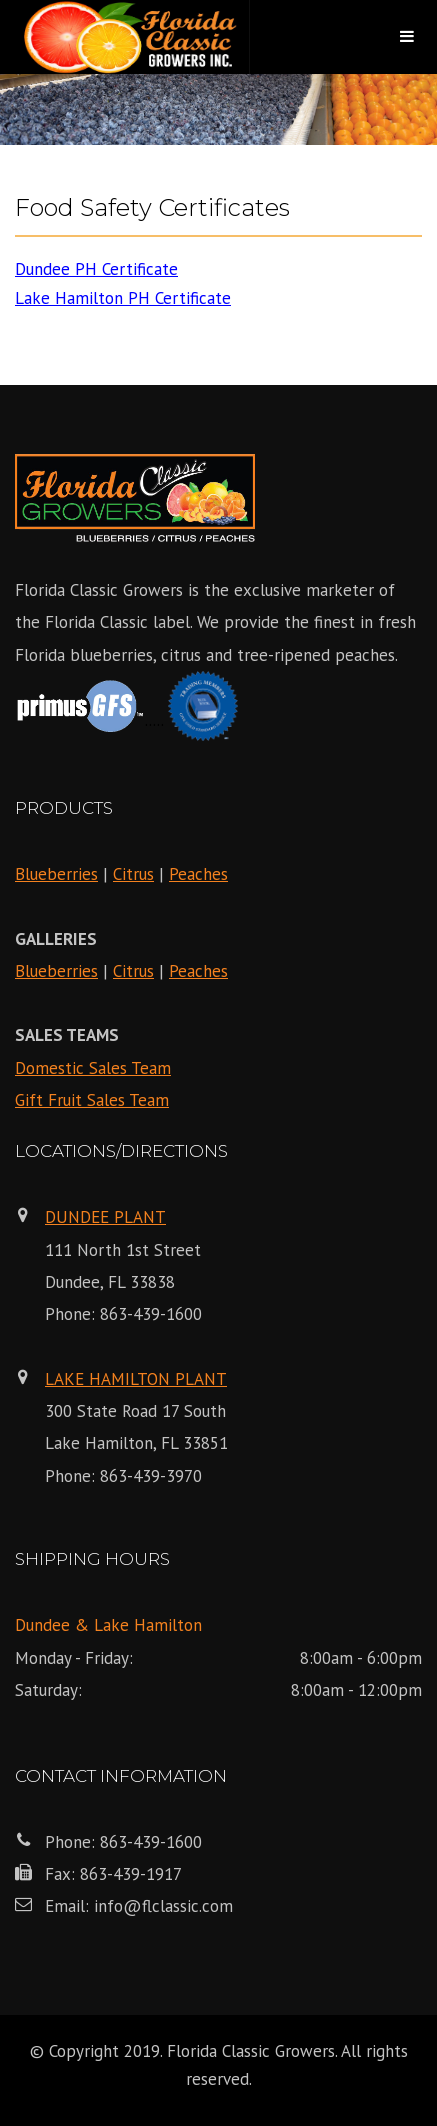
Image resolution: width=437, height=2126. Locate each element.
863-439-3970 (151, 1476)
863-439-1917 (131, 1874)
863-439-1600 (151, 1314)
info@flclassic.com (163, 1906)
